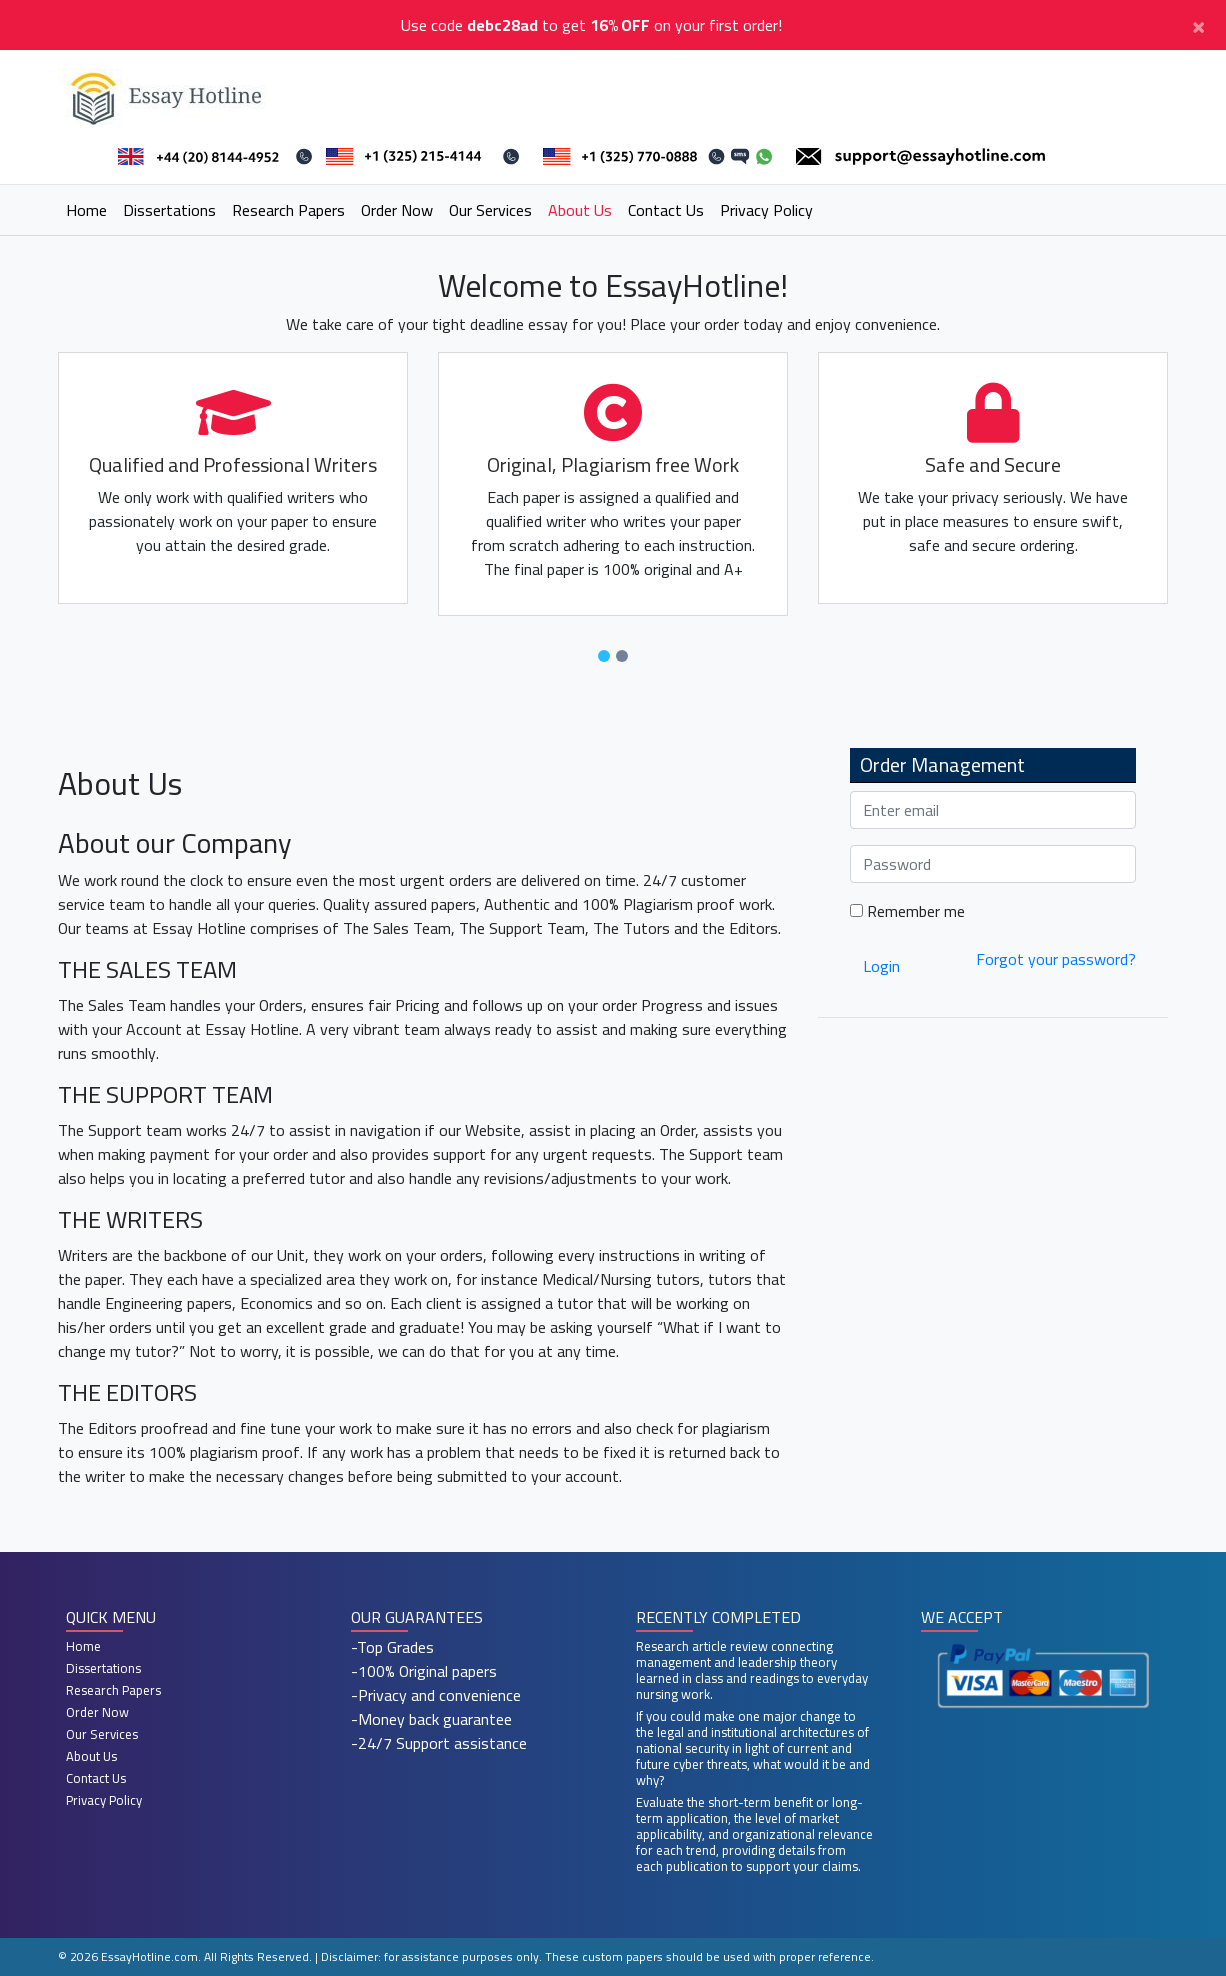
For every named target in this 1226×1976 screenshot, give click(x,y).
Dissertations (169, 210)
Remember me (907, 911)
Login (881, 966)
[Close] (1198, 25)
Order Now (397, 210)
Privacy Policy (766, 210)
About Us (580, 210)
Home (86, 210)
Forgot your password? (1056, 959)
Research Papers (288, 210)
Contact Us (666, 210)
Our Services (490, 210)
